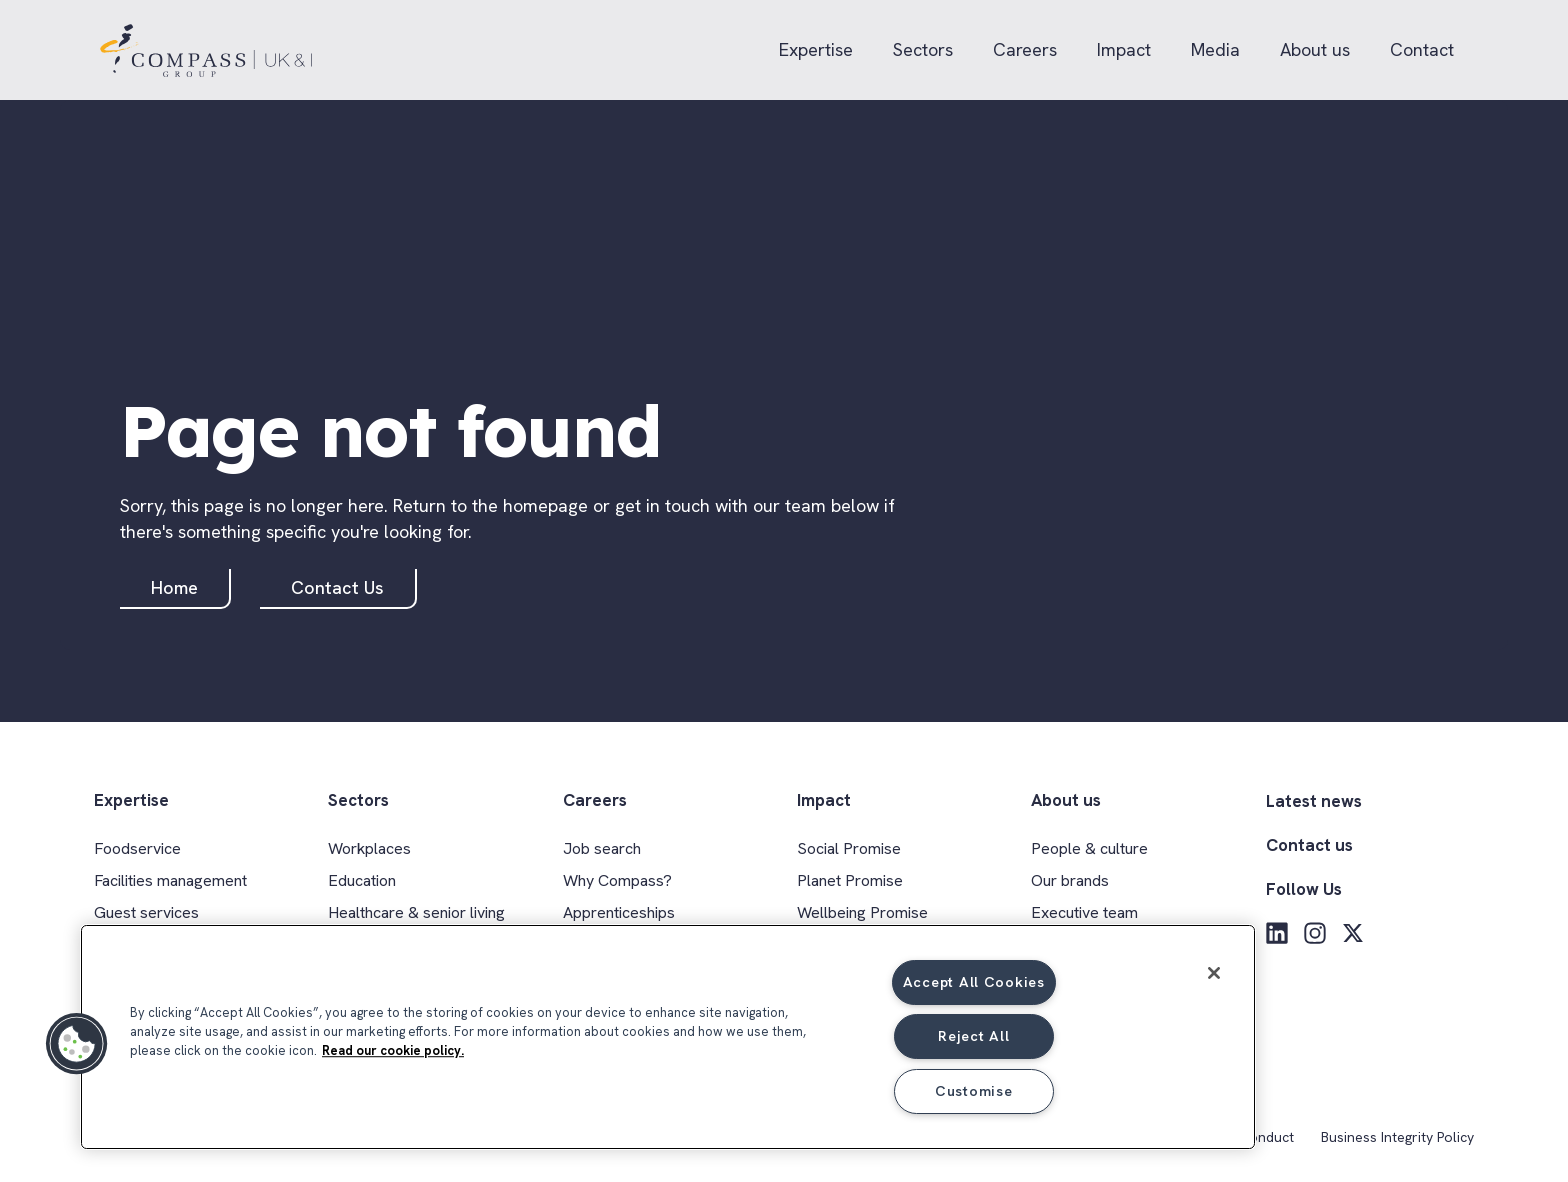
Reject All (973, 1036)
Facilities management (170, 880)
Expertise (816, 49)
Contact (1422, 49)
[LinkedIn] (1277, 933)
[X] (1353, 933)
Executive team (1084, 912)
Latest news (1314, 801)
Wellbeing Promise (862, 912)
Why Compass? (617, 880)
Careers (1025, 49)
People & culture (1089, 848)
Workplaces (369, 848)
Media (1215, 49)
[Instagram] (1315, 933)
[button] (77, 1044)
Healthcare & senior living (416, 912)
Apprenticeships (619, 912)
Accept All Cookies (974, 982)
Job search (602, 848)
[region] (668, 1037)
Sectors (923, 49)
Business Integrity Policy (1397, 1137)
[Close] (1214, 973)
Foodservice (137, 848)
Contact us (1309, 845)
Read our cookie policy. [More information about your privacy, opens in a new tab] (393, 1050)
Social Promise (849, 848)
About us (1315, 49)
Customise (973, 1091)
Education (362, 880)
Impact (1124, 49)
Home (174, 587)
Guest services (146, 912)
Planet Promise (850, 880)
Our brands (1070, 880)
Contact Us (337, 587)
